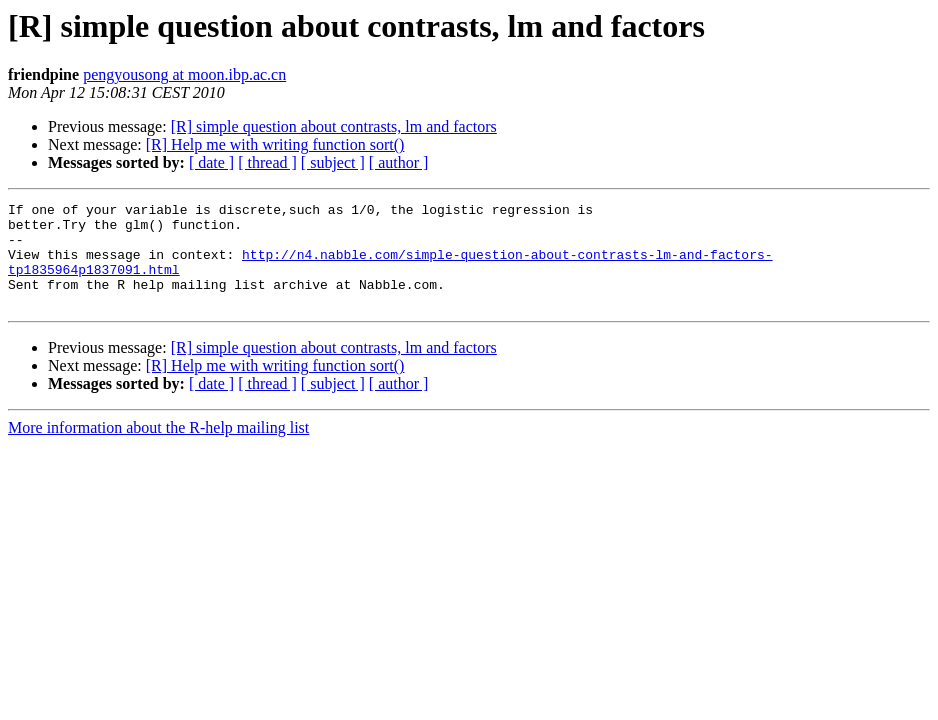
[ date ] (211, 162)
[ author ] (399, 162)
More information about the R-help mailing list (158, 448)
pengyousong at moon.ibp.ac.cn (184, 74)
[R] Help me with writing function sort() (275, 144)
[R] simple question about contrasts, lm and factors (334, 126)
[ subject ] (333, 162)
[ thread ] (267, 162)
